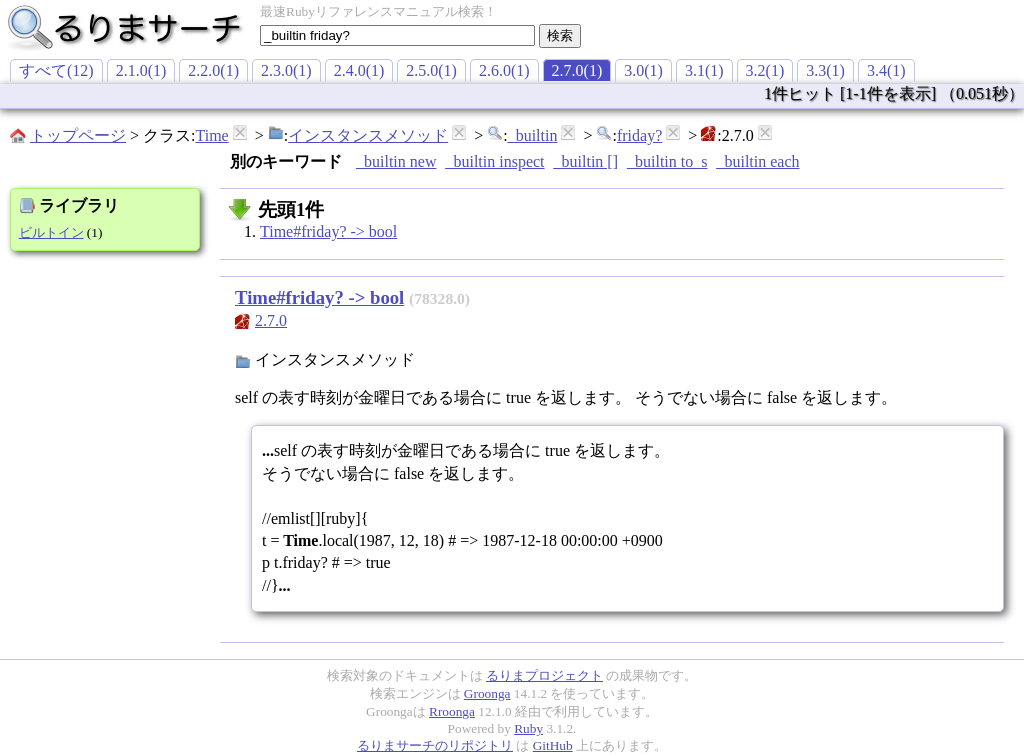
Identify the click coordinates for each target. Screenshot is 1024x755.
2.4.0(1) (359, 70)
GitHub (553, 745)
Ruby (528, 728)
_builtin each (757, 161)
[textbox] (397, 35)
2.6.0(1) (504, 70)
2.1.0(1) (141, 70)
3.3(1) (825, 70)
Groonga (487, 693)
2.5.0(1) (431, 70)
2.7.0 (271, 320)
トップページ (78, 135)
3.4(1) (886, 70)
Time (211, 135)
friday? (639, 135)
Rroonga (452, 711)
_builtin (533, 135)
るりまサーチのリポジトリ (435, 745)
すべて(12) (56, 70)
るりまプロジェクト (544, 675)
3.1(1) (704, 70)
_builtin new (396, 161)
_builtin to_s (667, 161)
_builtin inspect (494, 161)
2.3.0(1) (286, 70)
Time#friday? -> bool (328, 231)
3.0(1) (643, 70)
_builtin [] (586, 161)
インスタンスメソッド (368, 135)
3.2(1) (765, 70)
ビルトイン (51, 232)
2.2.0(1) (213, 70)
